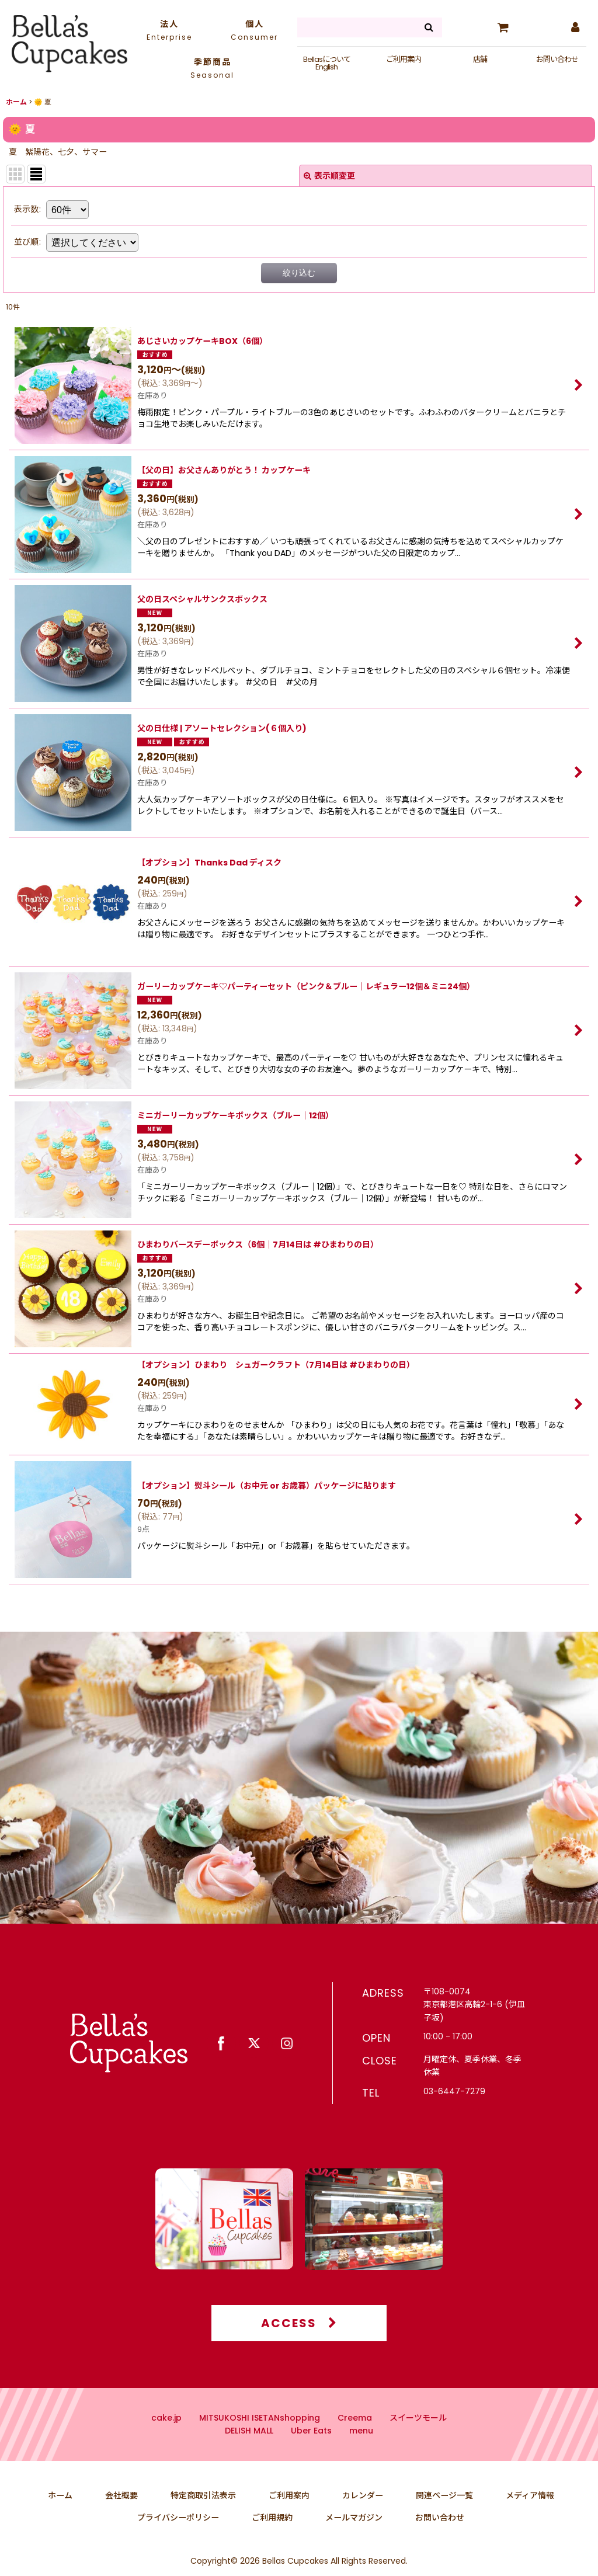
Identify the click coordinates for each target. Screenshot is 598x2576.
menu (361, 2447)
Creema (355, 2433)
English (326, 66)
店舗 (480, 59)
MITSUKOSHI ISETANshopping (259, 2433)
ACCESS (299, 2339)
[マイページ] (574, 27)
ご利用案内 (403, 59)
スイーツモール (418, 2433)
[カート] (503, 27)
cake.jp (166, 2433)
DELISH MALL (249, 2447)
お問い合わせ (557, 59)
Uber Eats (311, 2447)
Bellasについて (326, 59)
